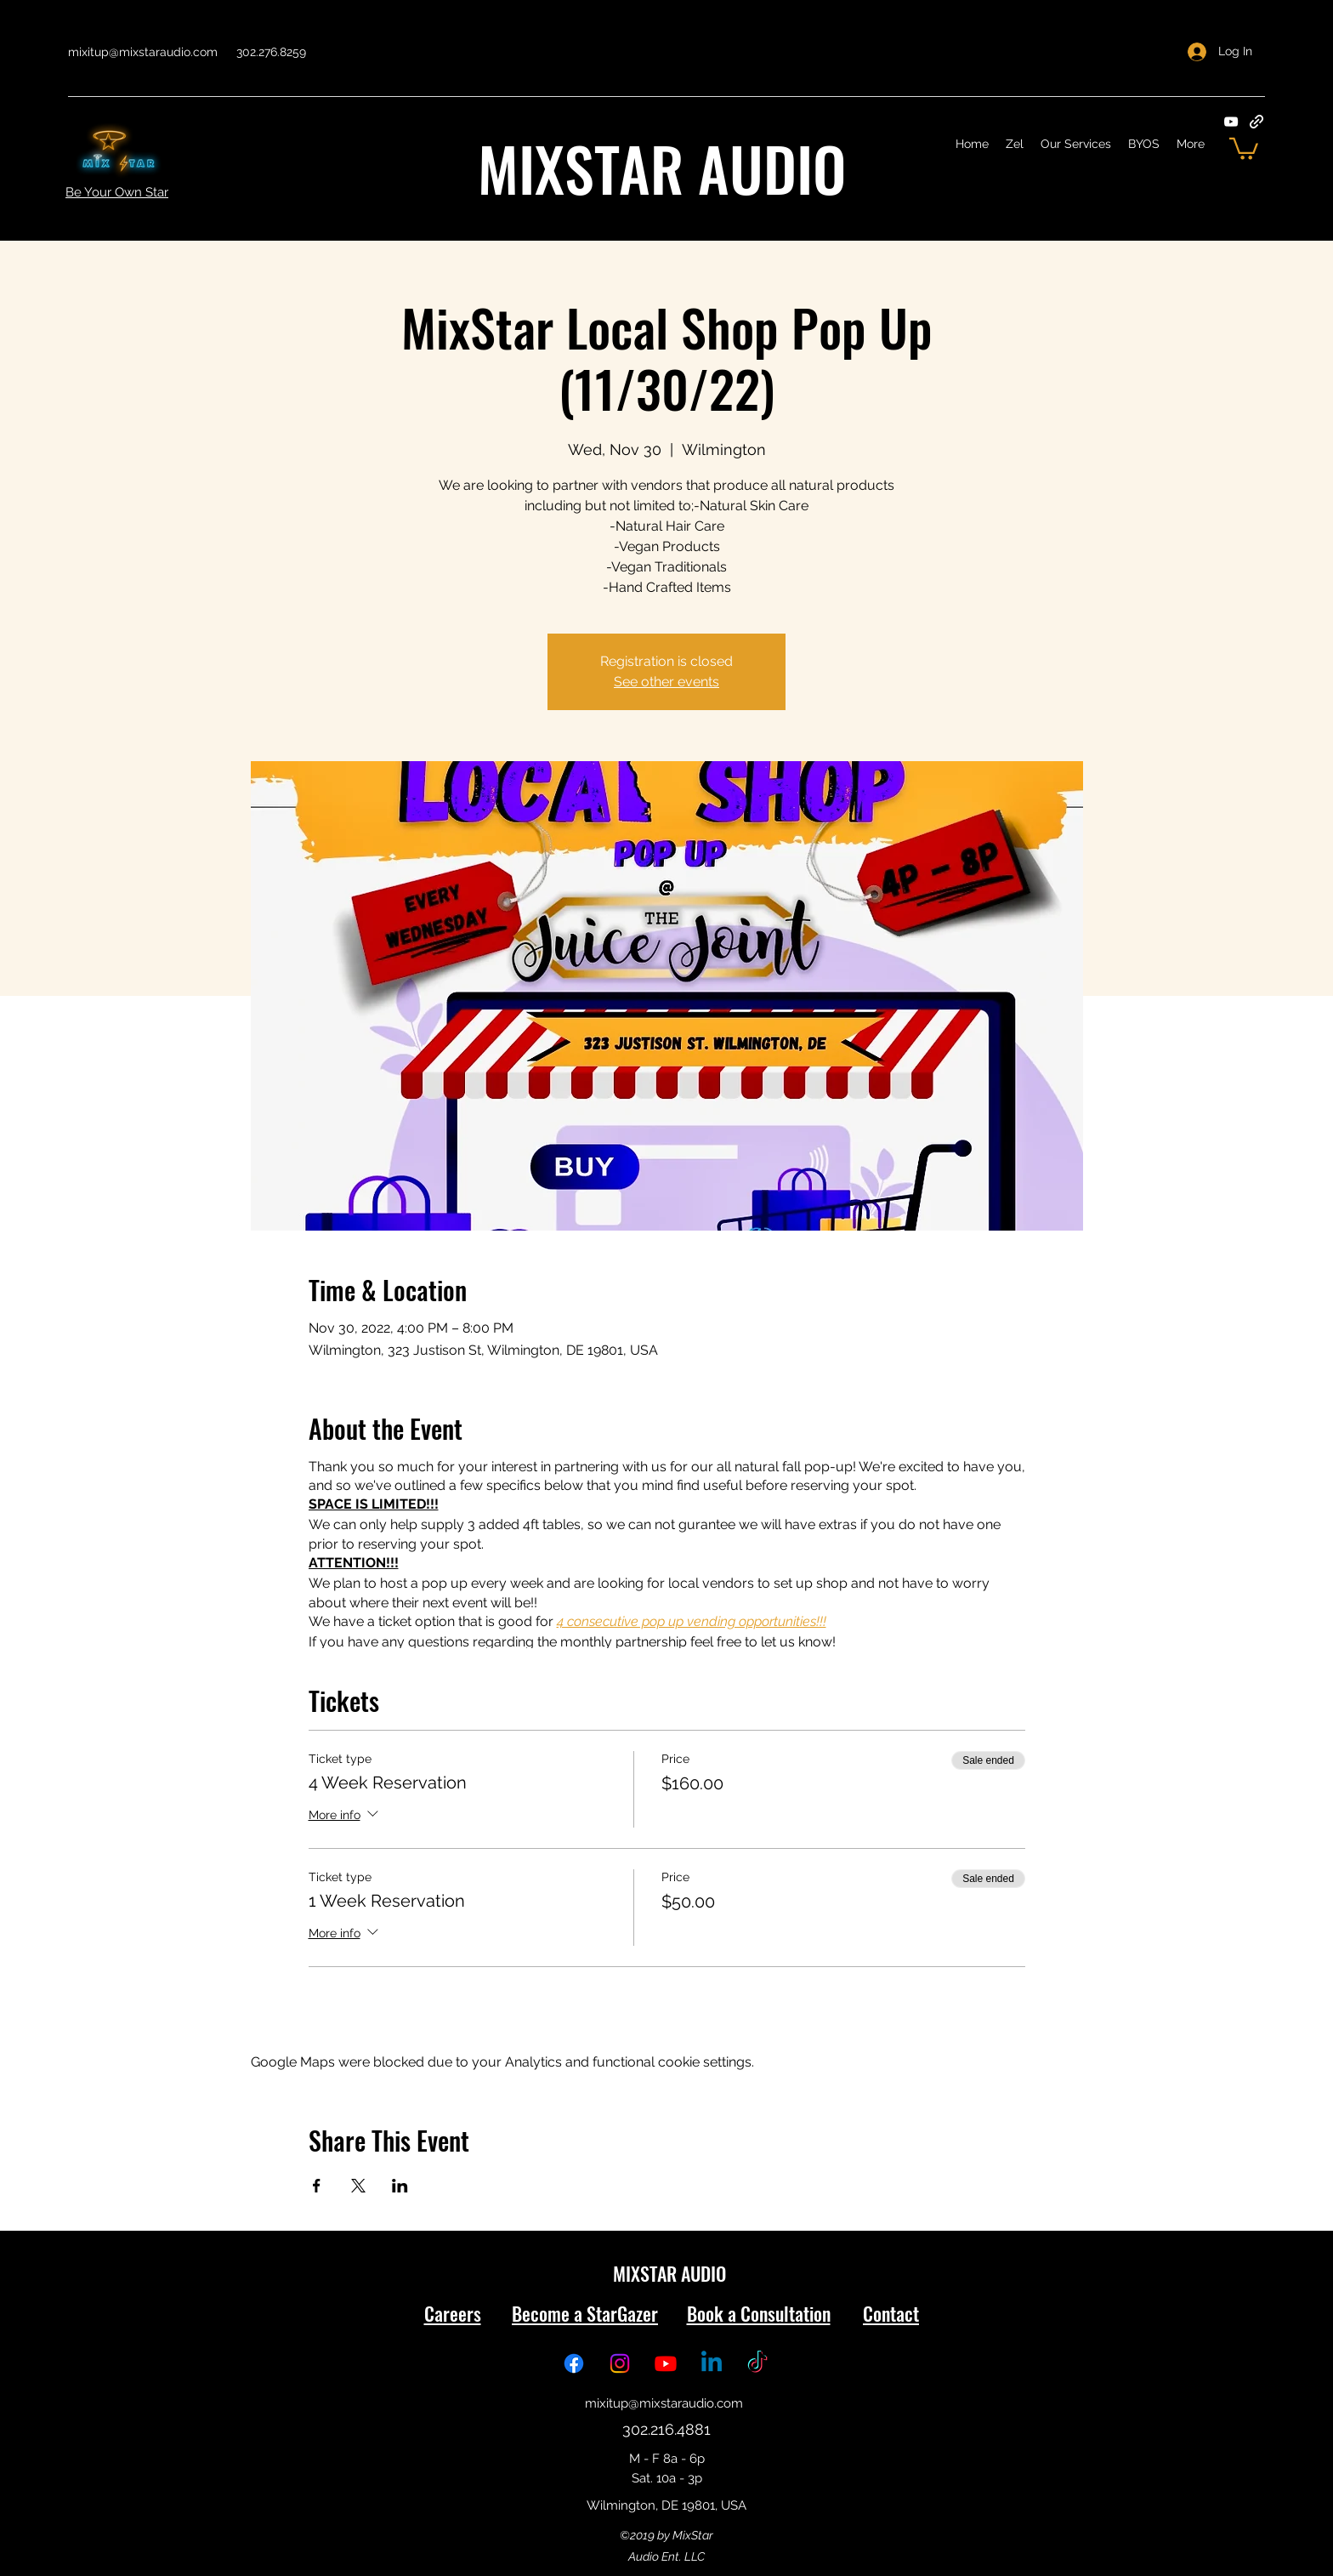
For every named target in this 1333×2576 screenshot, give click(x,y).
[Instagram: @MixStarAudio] (619, 2363)
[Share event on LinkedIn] (400, 2185)
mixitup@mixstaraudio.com (143, 52)
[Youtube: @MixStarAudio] (665, 2363)
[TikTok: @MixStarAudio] (757, 2363)
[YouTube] (1230, 121)
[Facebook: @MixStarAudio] (574, 2363)
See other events (666, 682)
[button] (1243, 147)
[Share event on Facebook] (317, 2185)
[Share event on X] (358, 2185)
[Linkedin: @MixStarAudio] (711, 2363)
